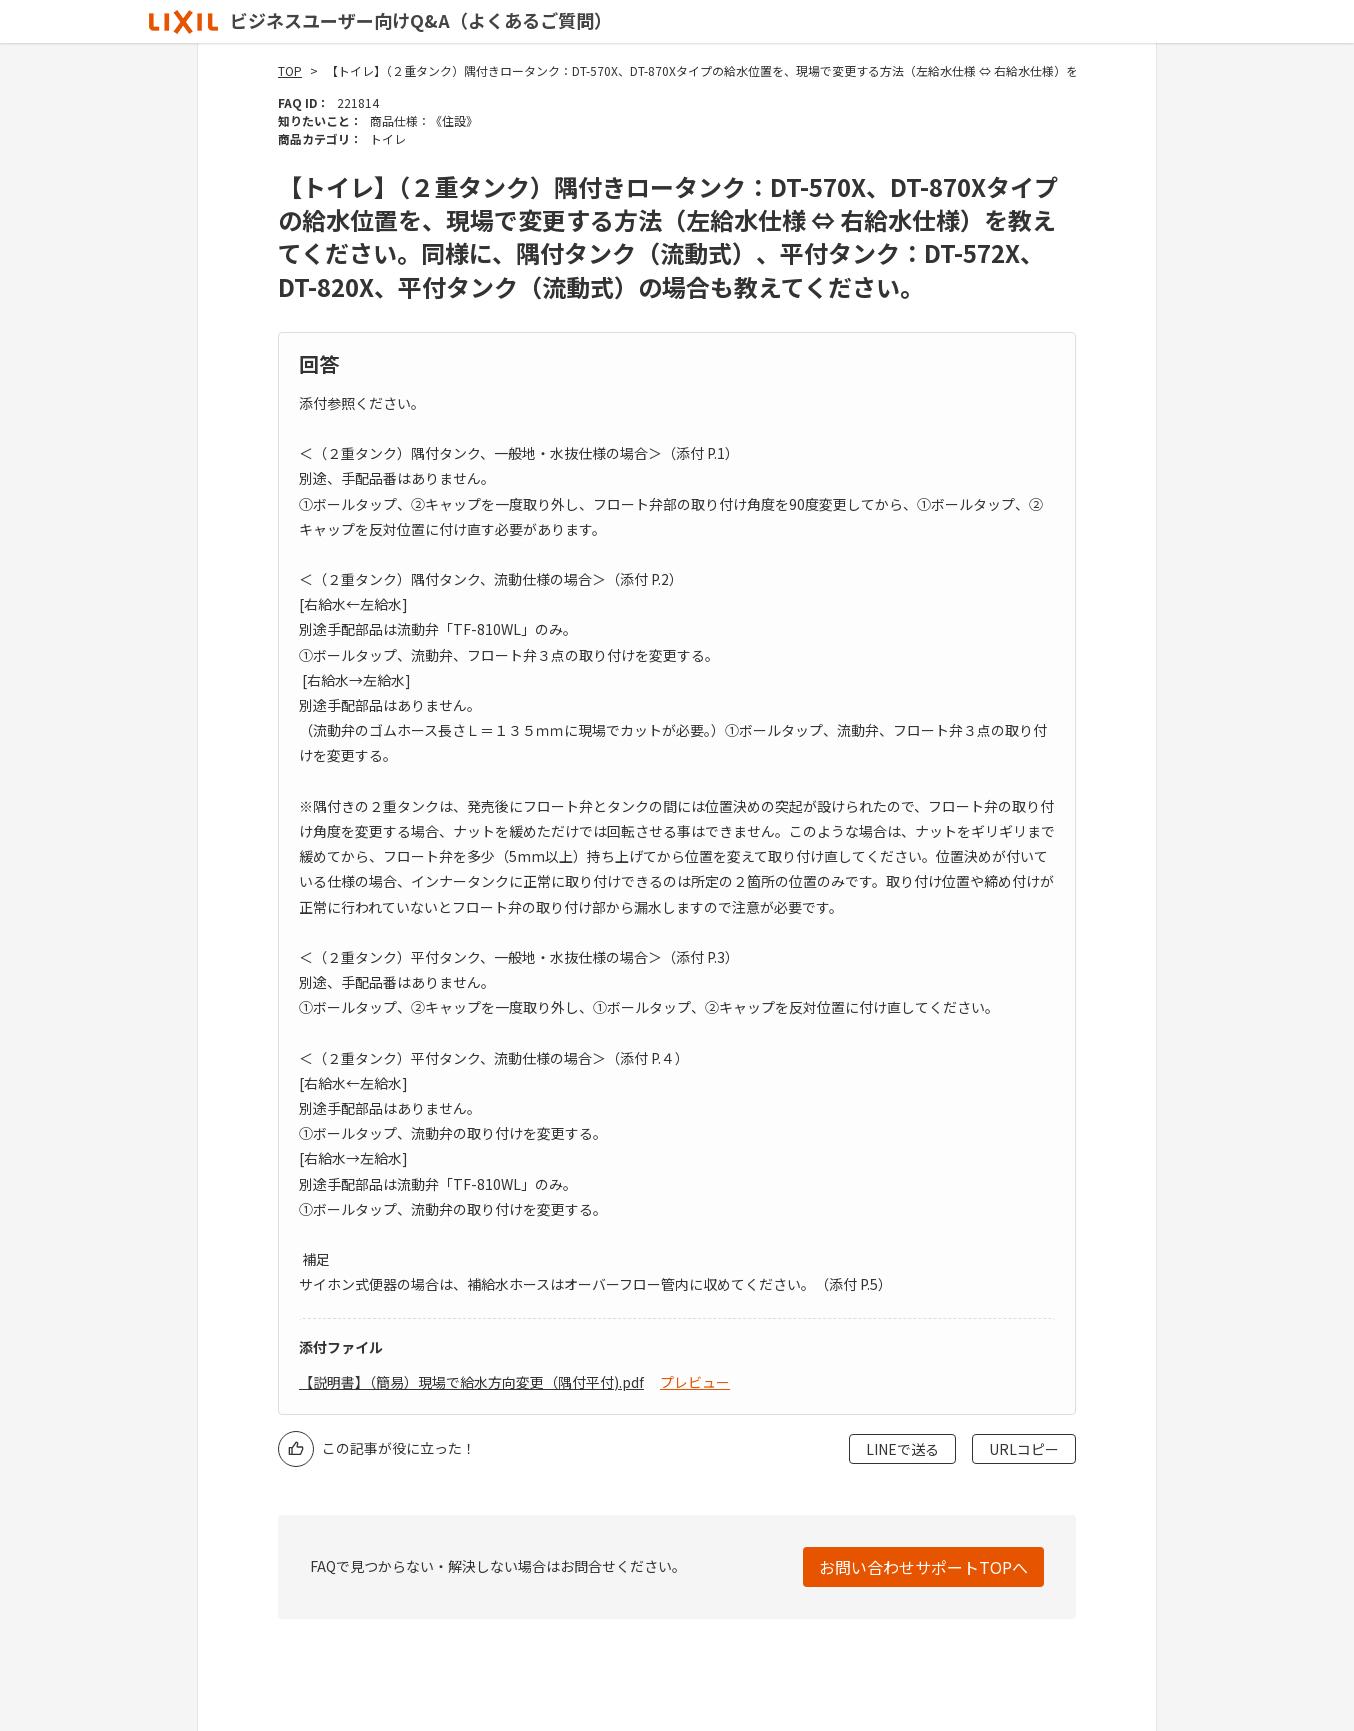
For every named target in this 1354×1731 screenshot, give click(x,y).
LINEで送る (902, 1449)
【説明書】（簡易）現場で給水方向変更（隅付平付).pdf (471, 1382)
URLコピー (1024, 1449)
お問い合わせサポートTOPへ (923, 1567)
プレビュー (695, 1382)
